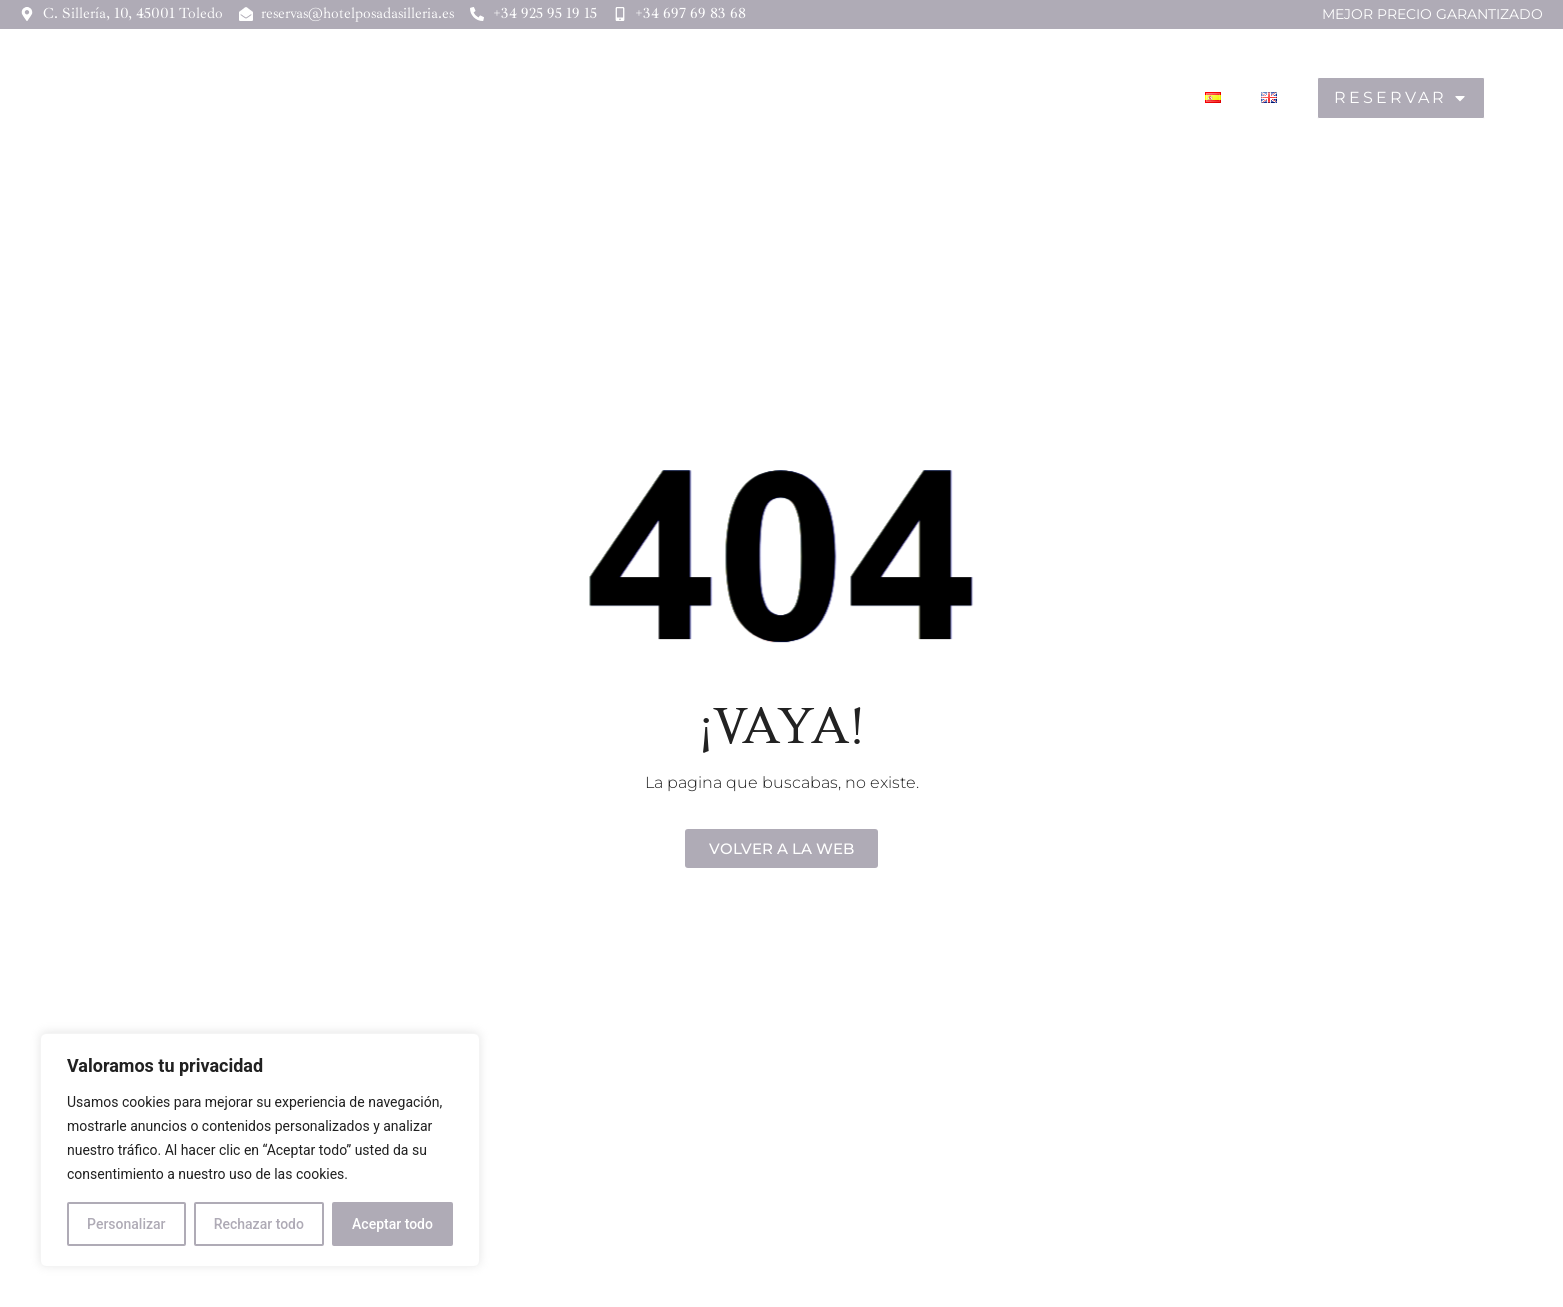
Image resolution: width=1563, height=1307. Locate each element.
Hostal (865, 98)
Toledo (1114, 98)
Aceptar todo (392, 1224)
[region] (260, 1150)
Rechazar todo (259, 1224)
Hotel (772, 98)
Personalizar (126, 1224)
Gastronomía (989, 98)
